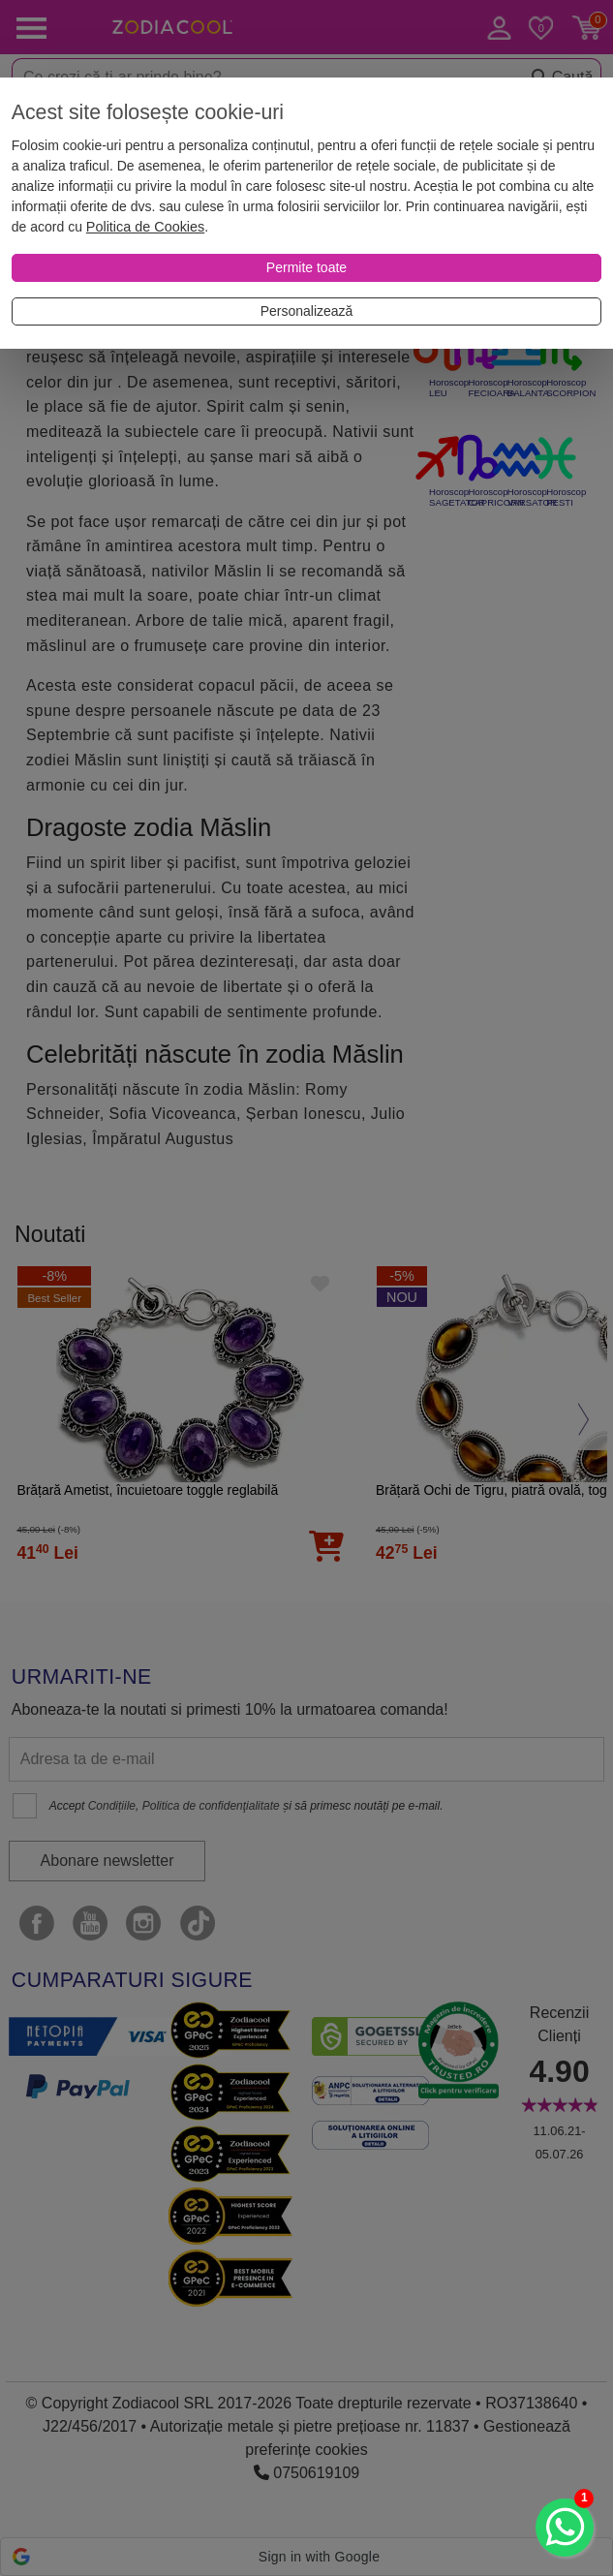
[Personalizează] (306, 311)
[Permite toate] (306, 268)
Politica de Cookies (145, 226)
